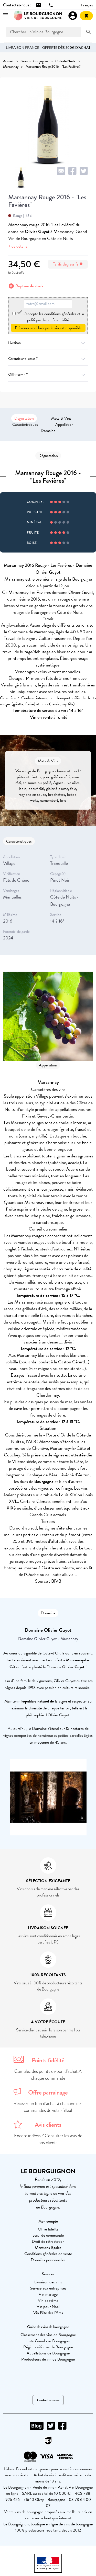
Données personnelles (48, 2260)
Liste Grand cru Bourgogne (48, 2341)
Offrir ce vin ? (48, 374)
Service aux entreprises (48, 2288)
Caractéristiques (25, 424)
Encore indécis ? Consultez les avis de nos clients (48, 2139)
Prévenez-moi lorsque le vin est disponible (48, 328)
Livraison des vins (48, 2282)
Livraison (48, 343)
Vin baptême (48, 2300)
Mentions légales (48, 2248)
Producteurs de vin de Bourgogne (48, 2359)
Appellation (64, 424)
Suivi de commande (48, 2235)
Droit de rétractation (48, 2241)
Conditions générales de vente (48, 2254)
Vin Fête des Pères (48, 2313)
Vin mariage (48, 2294)
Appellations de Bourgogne (48, 2353)
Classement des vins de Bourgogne (48, 2335)
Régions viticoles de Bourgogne (48, 2347)
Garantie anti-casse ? (48, 358)
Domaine (48, 431)
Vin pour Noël (48, 2307)
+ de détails (17, 246)
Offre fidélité (48, 2229)
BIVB (56, 1581)
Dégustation (24, 418)
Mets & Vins (61, 418)
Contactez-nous (48, 2400)
